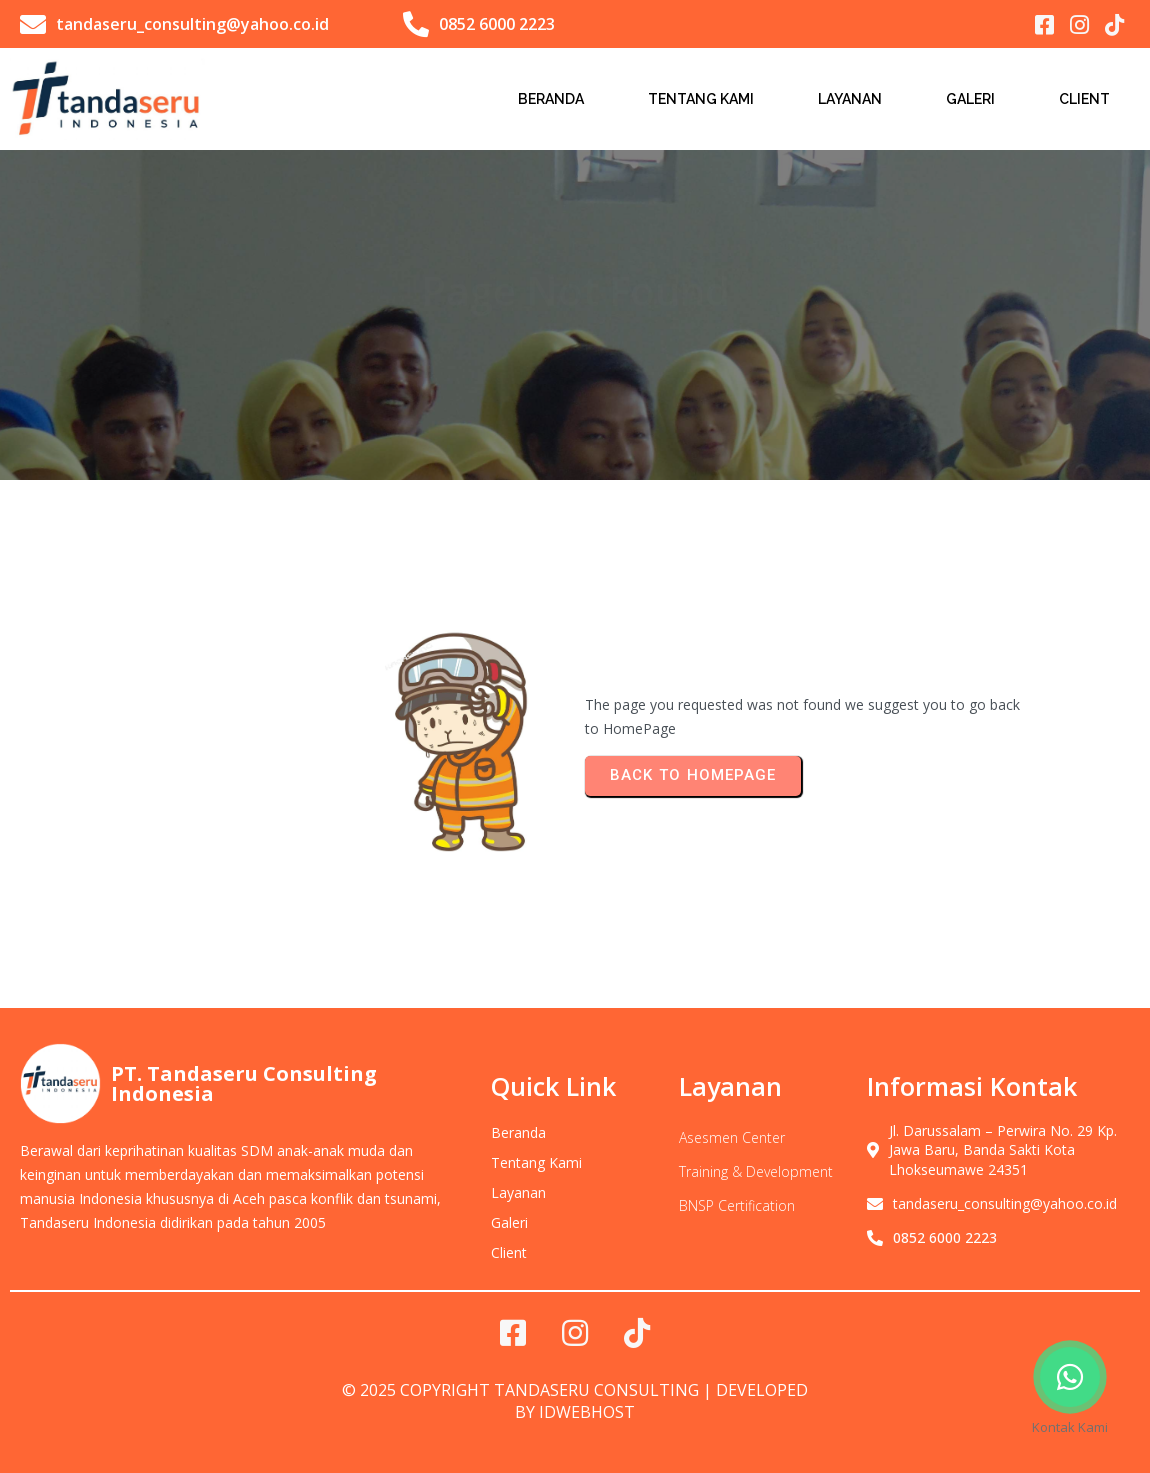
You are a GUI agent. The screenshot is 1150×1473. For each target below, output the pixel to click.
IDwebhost (587, 1412)
